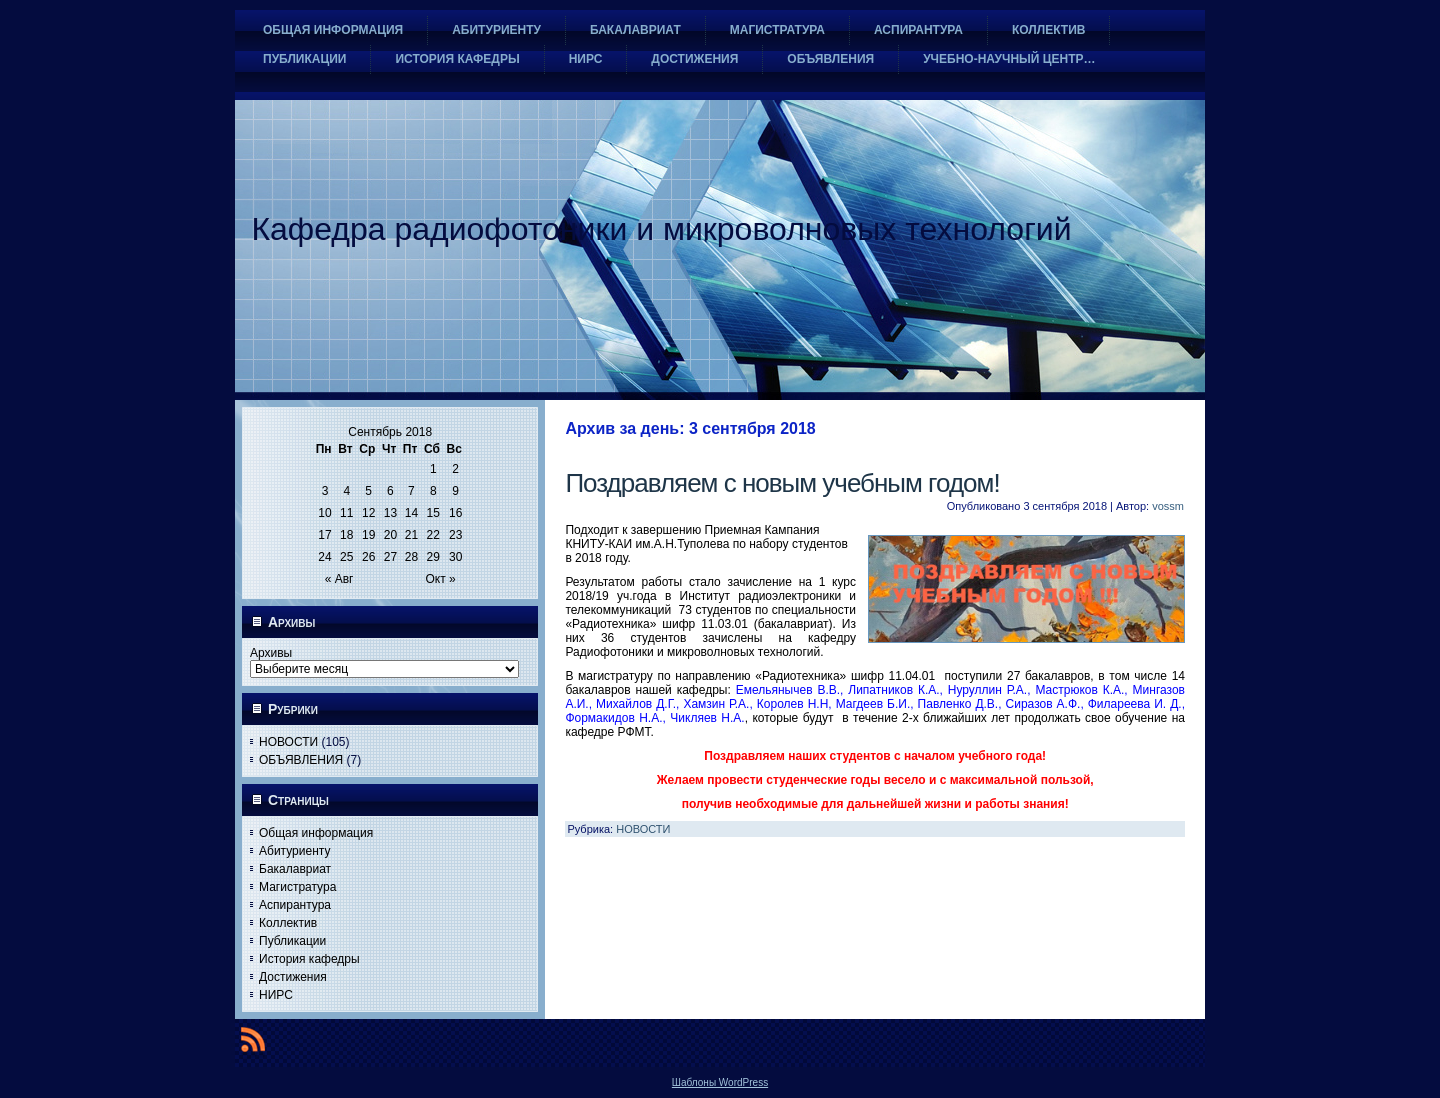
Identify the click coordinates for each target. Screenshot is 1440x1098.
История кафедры (309, 959)
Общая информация (316, 833)
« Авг (339, 579)
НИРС (276, 995)
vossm (1168, 506)
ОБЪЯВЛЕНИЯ (301, 760)
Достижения (293, 977)
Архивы (271, 653)
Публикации (292, 941)
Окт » (440, 579)
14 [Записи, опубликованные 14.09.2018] (411, 513)
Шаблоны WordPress (720, 1082)
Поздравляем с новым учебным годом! (782, 483)
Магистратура (297, 887)
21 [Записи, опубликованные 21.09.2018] (411, 535)
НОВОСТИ (288, 742)
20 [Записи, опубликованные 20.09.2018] (390, 535)
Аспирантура (295, 905)
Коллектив (288, 923)
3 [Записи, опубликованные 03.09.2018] (325, 491)
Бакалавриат (295, 869)
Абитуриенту (294, 851)
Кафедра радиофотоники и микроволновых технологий (661, 229)
